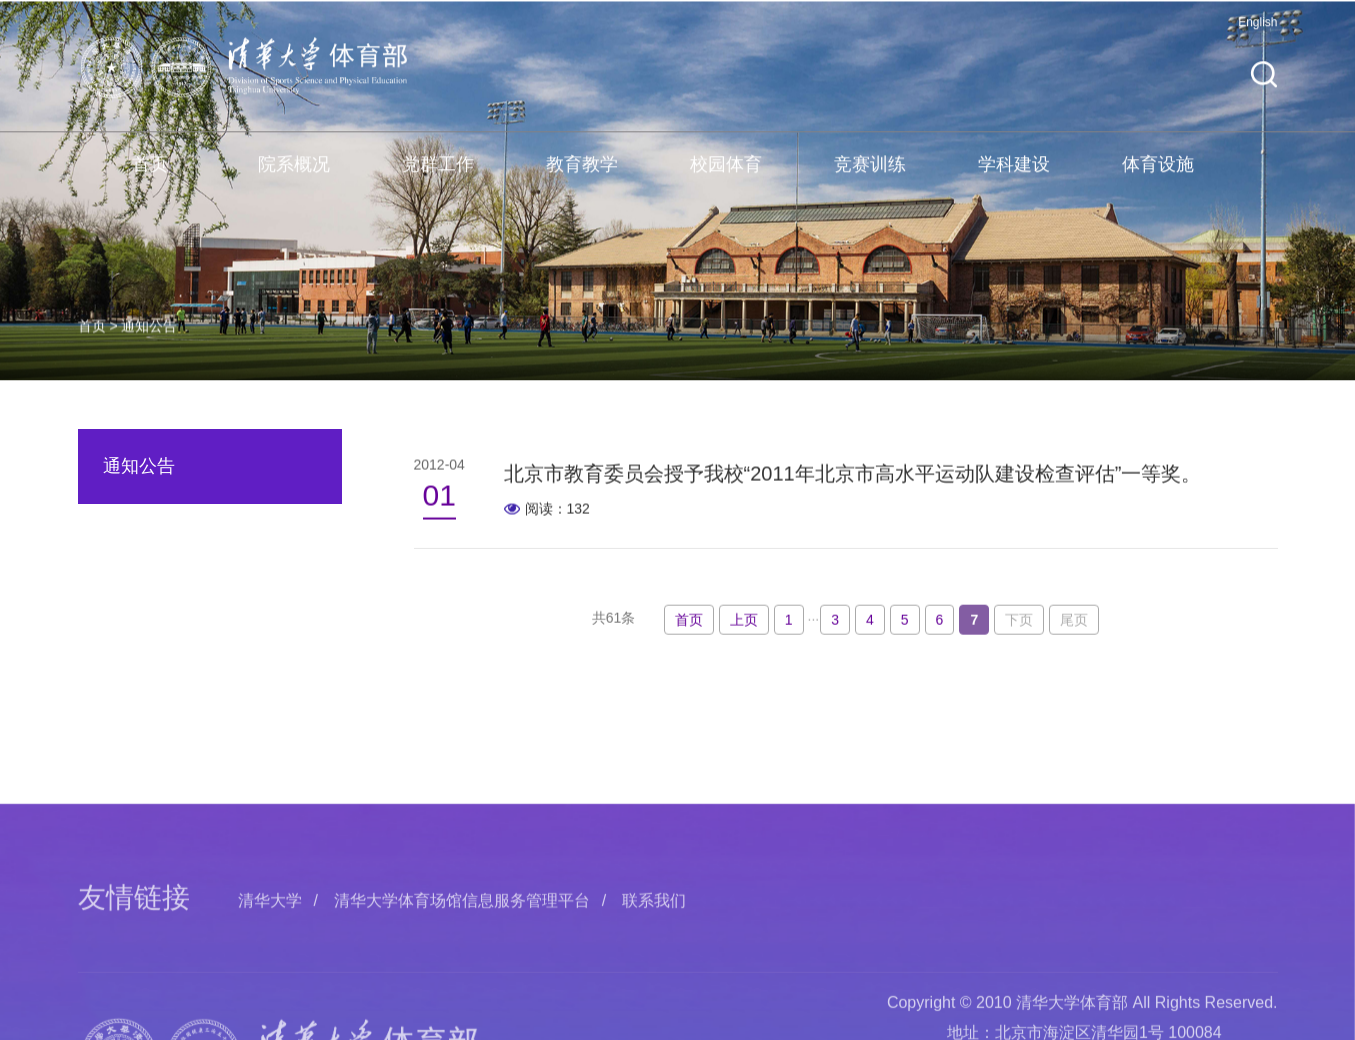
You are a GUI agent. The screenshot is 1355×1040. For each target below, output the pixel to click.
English (1257, 38)
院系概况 (294, 180)
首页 (150, 180)
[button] (1264, 90)
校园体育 (726, 180)
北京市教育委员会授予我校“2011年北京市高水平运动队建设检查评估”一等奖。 (853, 479)
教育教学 (582, 180)
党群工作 (438, 180)
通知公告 (149, 348)
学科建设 (1014, 180)
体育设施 (1158, 180)
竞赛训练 (870, 180)
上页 (744, 628)
